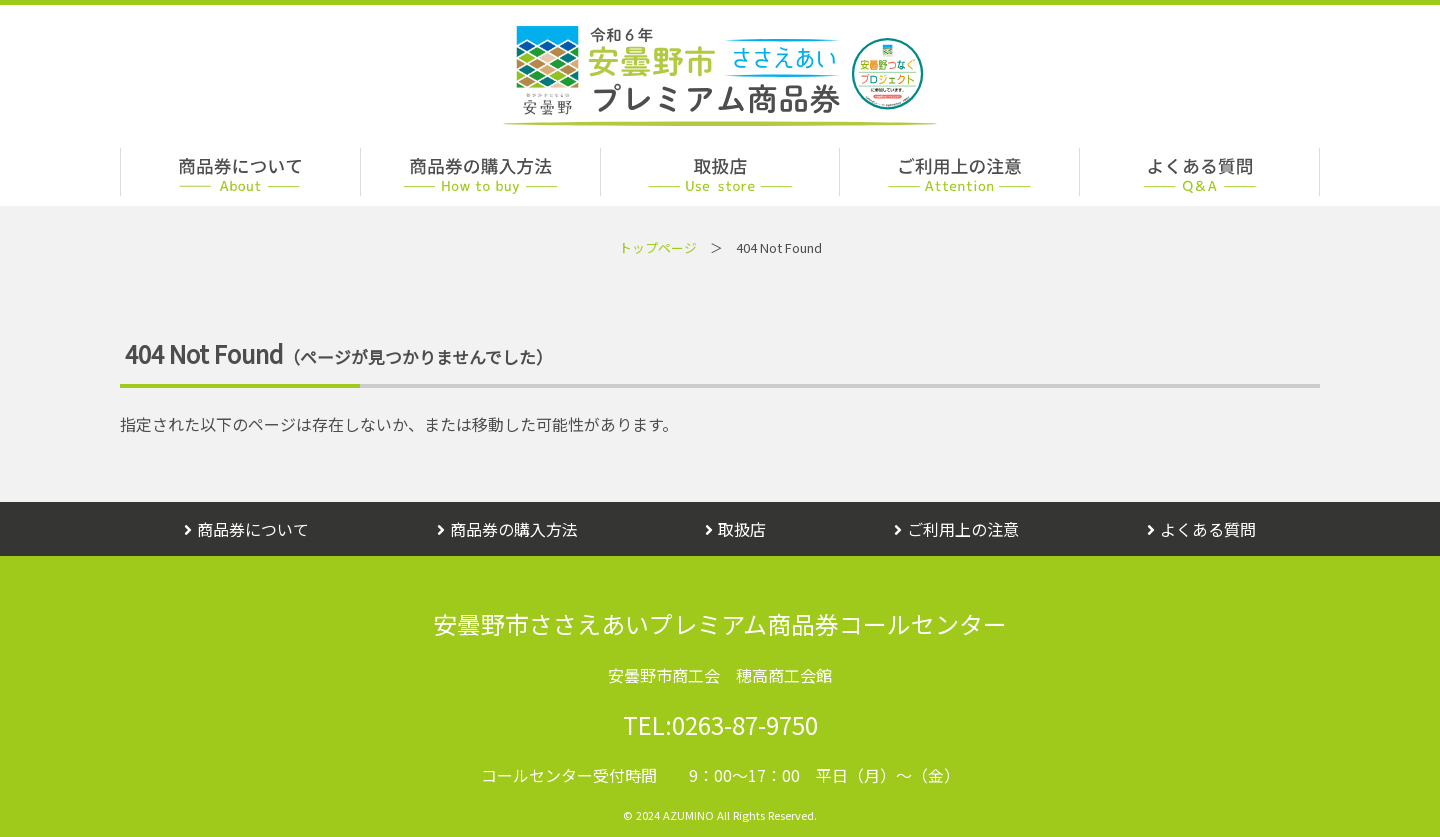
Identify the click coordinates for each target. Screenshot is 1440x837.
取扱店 (735, 529)
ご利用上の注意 (956, 529)
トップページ (658, 247)
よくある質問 (1201, 529)
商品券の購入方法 (507, 529)
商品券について (246, 529)
